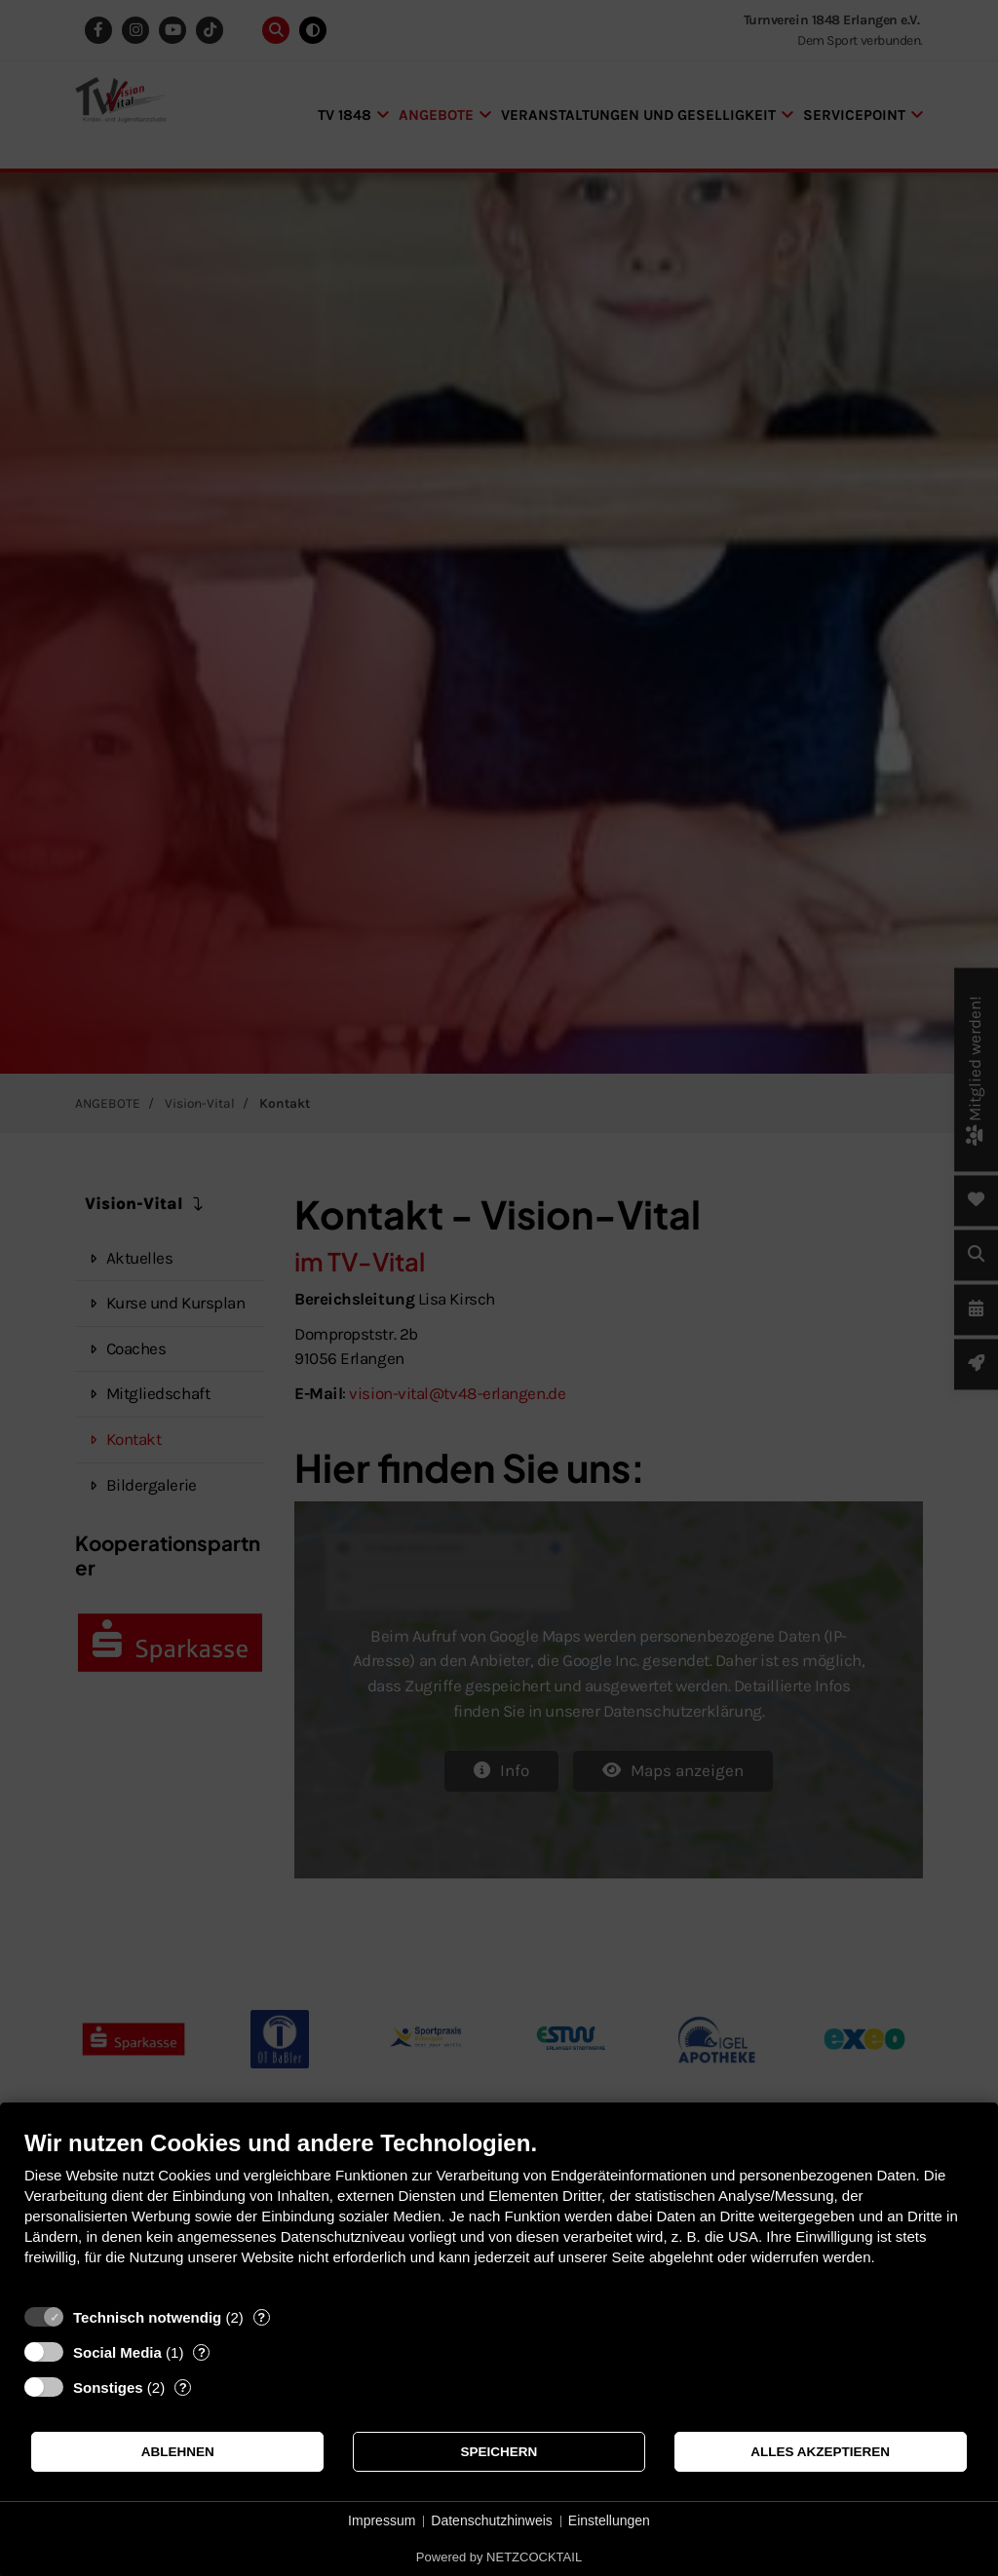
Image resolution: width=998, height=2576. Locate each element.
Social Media (117, 2352)
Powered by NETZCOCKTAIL (499, 2557)
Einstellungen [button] (609, 2520)
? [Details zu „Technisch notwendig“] (261, 2317)
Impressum (381, 2520)
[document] (499, 2212)
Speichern (499, 2451)
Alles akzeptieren (820, 2451)
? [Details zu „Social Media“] (202, 2352)
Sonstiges (108, 2387)
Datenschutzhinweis (492, 2520)
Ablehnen (177, 2451)
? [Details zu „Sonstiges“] (183, 2387)
